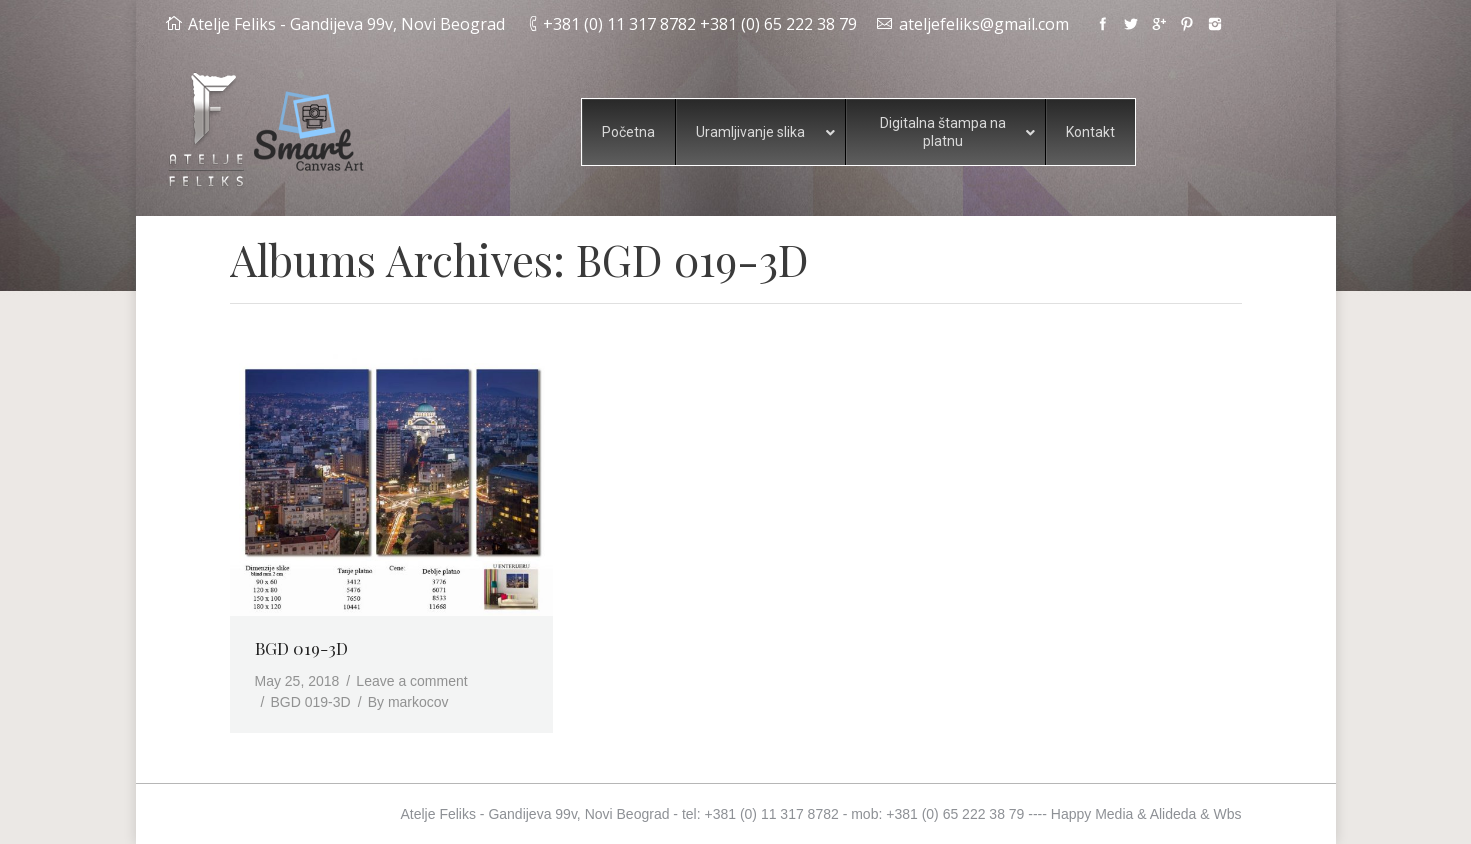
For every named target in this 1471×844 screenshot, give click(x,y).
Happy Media (1092, 814)
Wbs (1228, 814)
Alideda (1173, 814)
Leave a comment (411, 681)
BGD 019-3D (301, 648)
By (408, 702)
